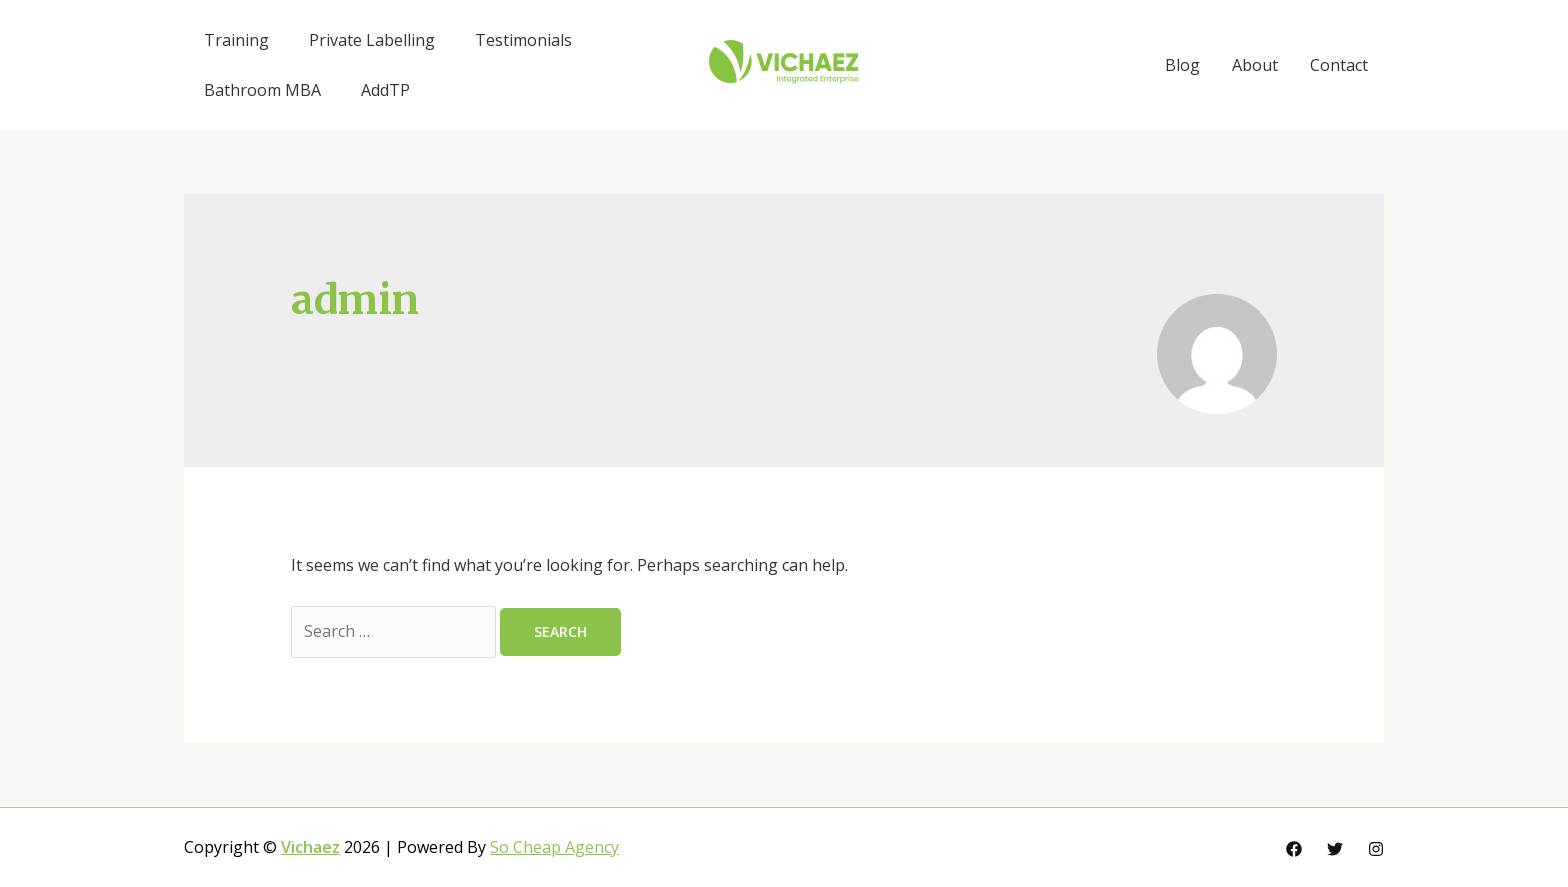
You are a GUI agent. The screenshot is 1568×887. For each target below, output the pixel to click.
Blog (1182, 65)
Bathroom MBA (262, 90)
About (1255, 65)
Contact (1339, 65)
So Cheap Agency (554, 847)
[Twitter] (1335, 849)
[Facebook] (1294, 849)
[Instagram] (1376, 849)
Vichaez (310, 847)
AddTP (385, 90)
